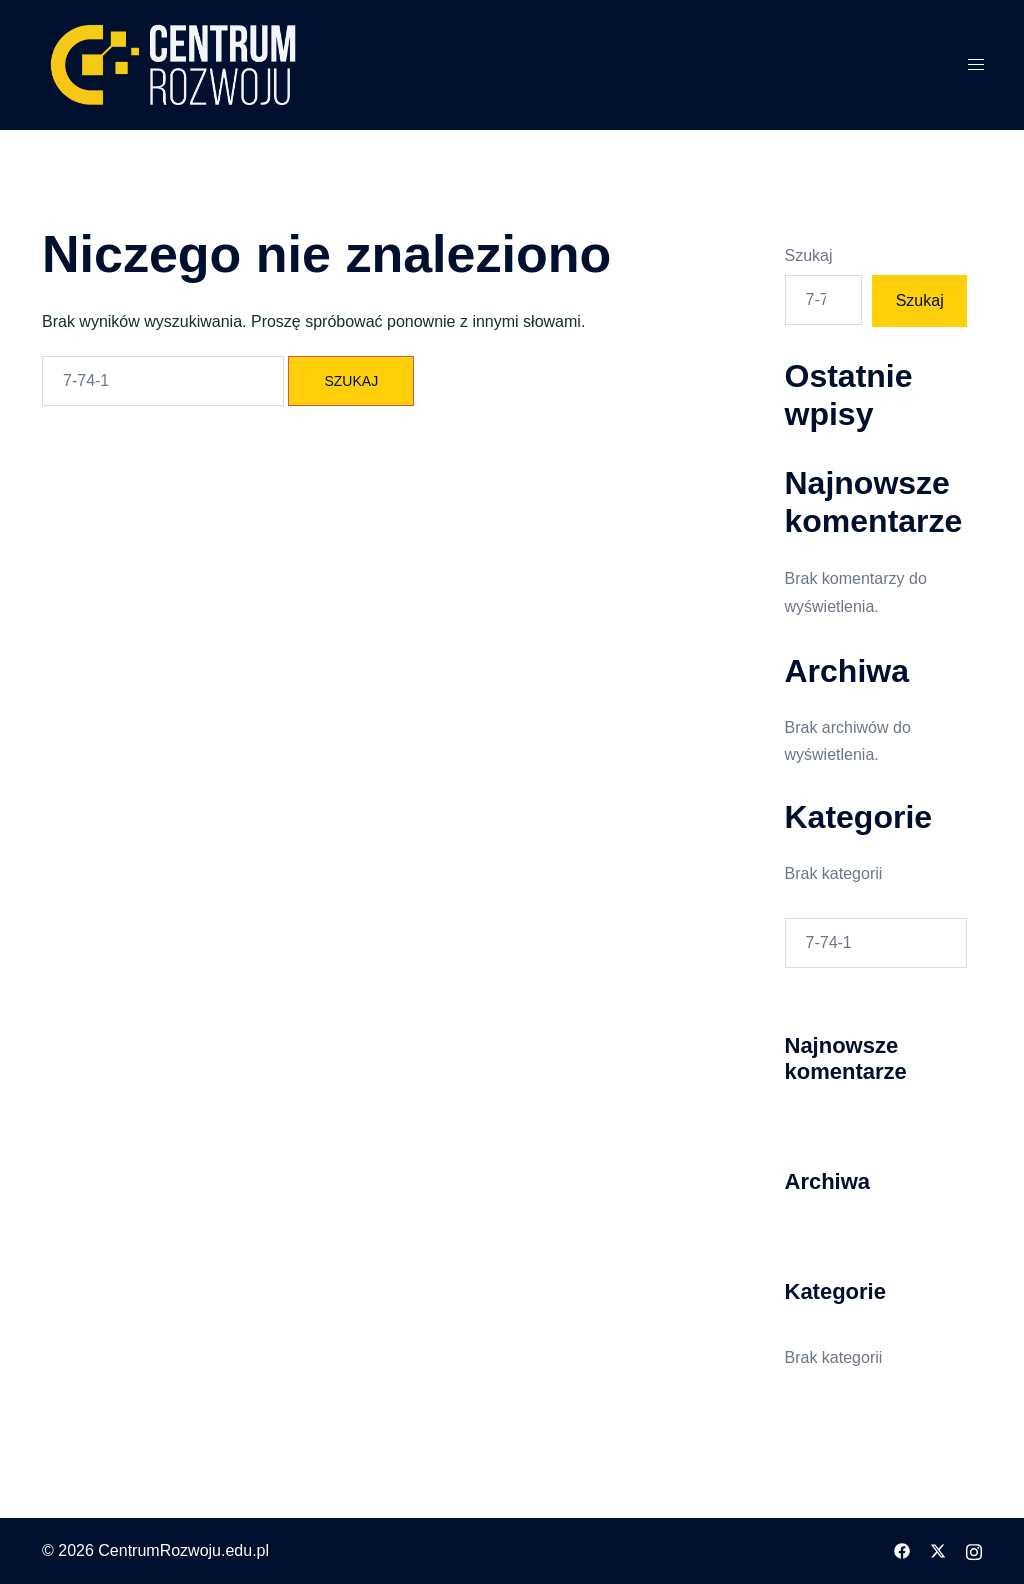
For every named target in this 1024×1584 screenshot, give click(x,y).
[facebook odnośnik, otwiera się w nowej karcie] (902, 1550)
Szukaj (809, 255)
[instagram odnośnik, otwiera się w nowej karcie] (974, 1550)
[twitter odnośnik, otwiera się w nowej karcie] (938, 1550)
